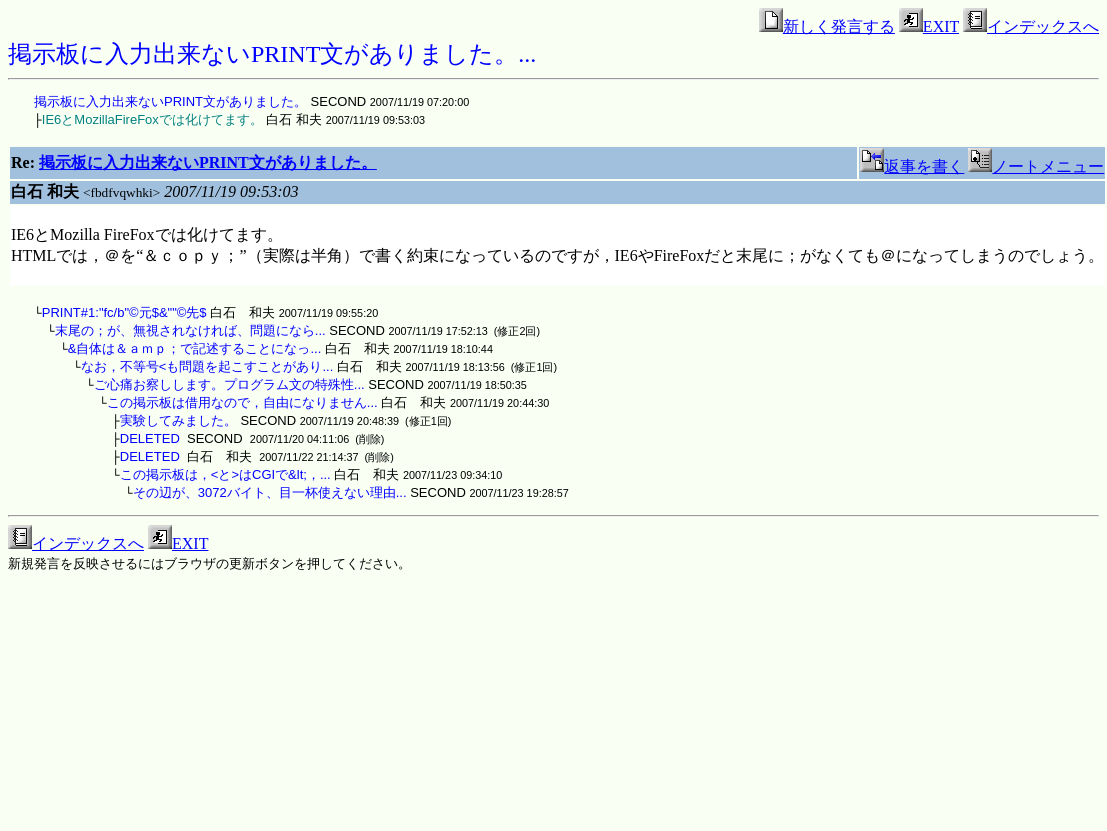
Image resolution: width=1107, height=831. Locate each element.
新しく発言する (827, 26)
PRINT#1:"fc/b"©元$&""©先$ (124, 312)
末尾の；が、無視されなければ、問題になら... (190, 330)
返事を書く (912, 166)
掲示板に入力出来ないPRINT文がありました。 (170, 101)
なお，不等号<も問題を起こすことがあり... (207, 366)
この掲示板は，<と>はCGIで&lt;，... (225, 474)
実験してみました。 (178, 420)
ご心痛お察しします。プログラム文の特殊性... (229, 384)
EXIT (929, 26)
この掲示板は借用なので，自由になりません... (242, 402)
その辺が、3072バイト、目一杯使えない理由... (270, 492)
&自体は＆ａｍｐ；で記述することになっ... (195, 348)
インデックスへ (1031, 26)
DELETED (150, 438)
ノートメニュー (1036, 166)
